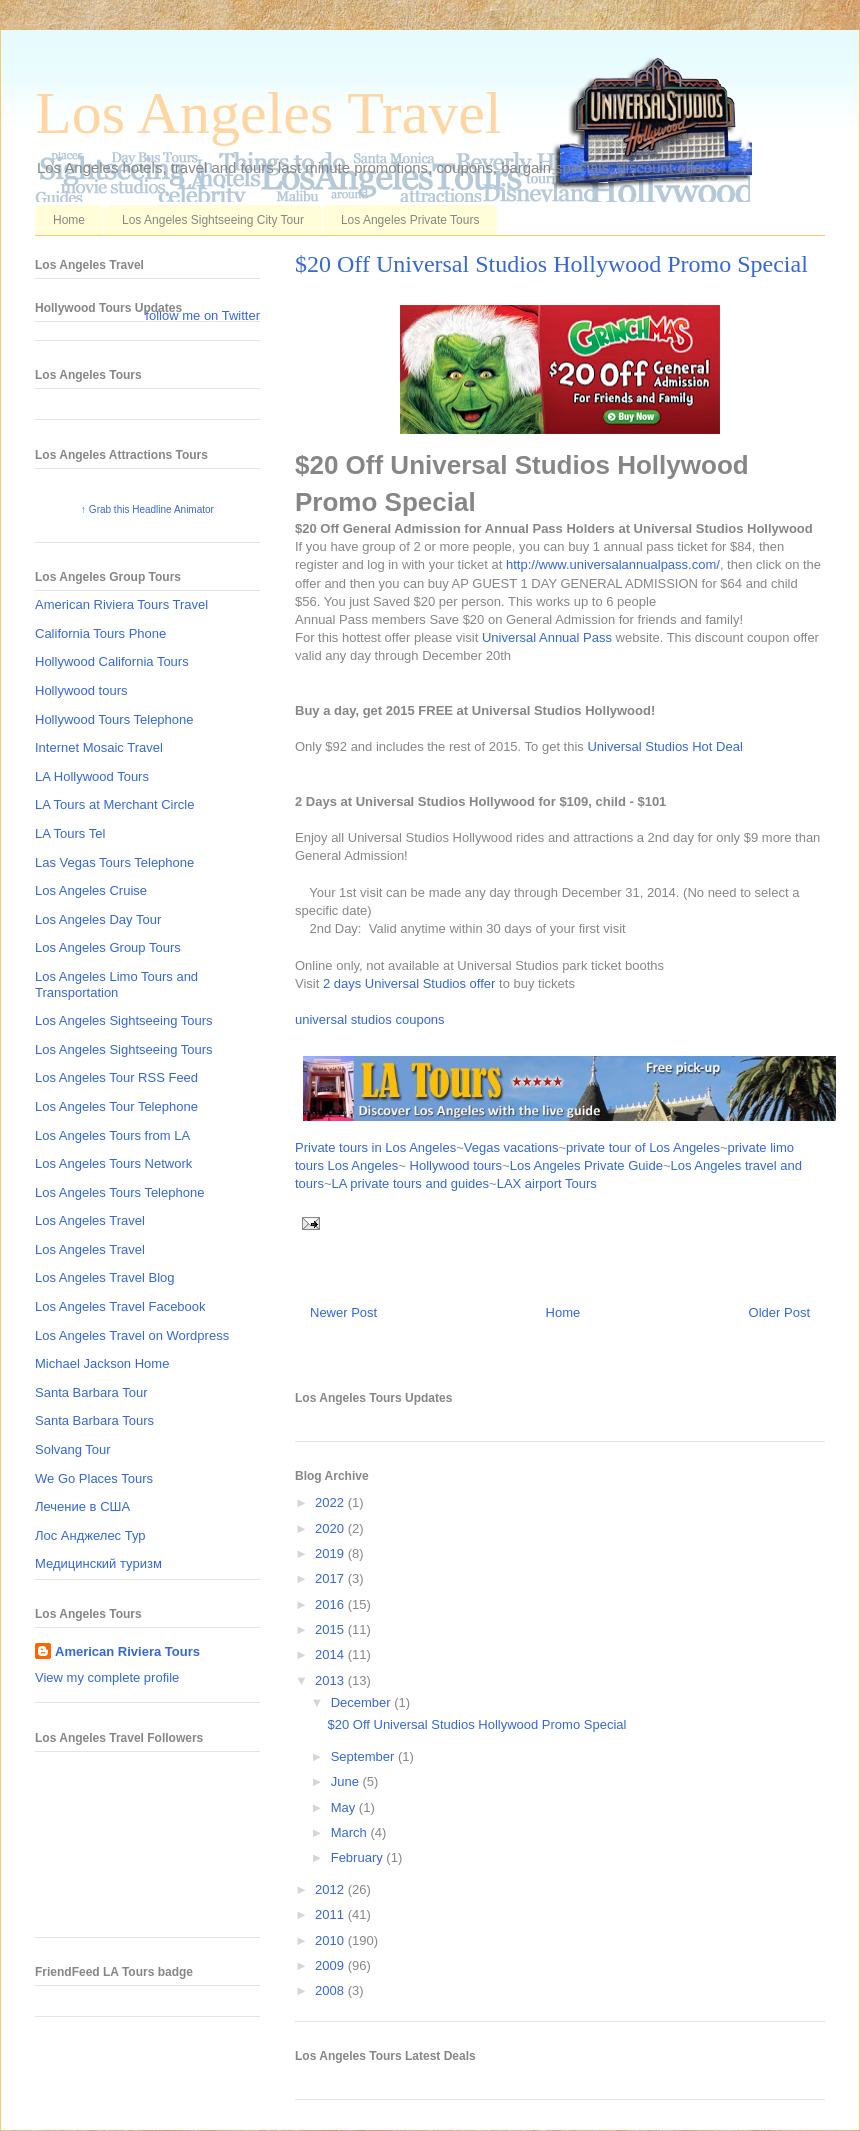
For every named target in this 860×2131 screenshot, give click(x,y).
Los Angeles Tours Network (113, 1163)
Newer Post (343, 1312)
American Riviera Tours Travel (121, 604)
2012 (331, 1889)
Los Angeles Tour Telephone (116, 1106)
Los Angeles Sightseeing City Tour (213, 220)
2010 (331, 1940)
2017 (331, 1578)
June (347, 1781)
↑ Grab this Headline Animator (147, 509)
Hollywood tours (456, 1165)
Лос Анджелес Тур (90, 1535)
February (359, 1857)
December (363, 1702)
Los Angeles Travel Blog (104, 1277)
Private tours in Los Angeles (375, 1147)
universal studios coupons (370, 1019)
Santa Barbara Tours (94, 1420)
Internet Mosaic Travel (99, 747)
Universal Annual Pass (547, 637)
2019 (331, 1553)
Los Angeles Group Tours (108, 947)
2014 (331, 1654)
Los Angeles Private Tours (410, 220)
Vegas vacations (511, 1147)
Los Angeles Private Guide (586, 1165)
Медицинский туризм (98, 1563)
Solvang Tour (73, 1449)
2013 (331, 1680)
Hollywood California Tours (112, 661)
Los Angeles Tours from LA (112, 1135)
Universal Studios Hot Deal (664, 746)
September (364, 1756)
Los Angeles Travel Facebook (120, 1306)
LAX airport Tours (547, 1183)
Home (69, 220)
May (345, 1807)
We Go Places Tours (94, 1478)
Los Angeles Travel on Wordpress (132, 1335)
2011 (331, 1914)
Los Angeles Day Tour (98, 919)
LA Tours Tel (70, 833)
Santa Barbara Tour (91, 1392)
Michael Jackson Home (102, 1363)
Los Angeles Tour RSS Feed (116, 1077)
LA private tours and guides (411, 1183)
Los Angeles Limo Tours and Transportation (116, 984)
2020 (331, 1528)
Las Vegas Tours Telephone (114, 862)
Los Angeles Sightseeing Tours (124, 1020)
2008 (331, 1990)
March (351, 1832)
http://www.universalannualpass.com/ (613, 564)
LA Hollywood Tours (92, 776)
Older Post (779, 1312)
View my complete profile (107, 1677)
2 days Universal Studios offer (409, 983)
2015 (331, 1629)
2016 (331, 1604)
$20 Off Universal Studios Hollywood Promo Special (551, 264)
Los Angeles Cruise (91, 890)
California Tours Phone (100, 633)
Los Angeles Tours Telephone (119, 1192)
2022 (331, 1502)
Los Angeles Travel (268, 113)
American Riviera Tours (127, 1651)
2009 (331, 1965)
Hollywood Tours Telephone (114, 719)
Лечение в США (82, 1506)
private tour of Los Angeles (643, 1147)
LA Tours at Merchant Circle (114, 804)
